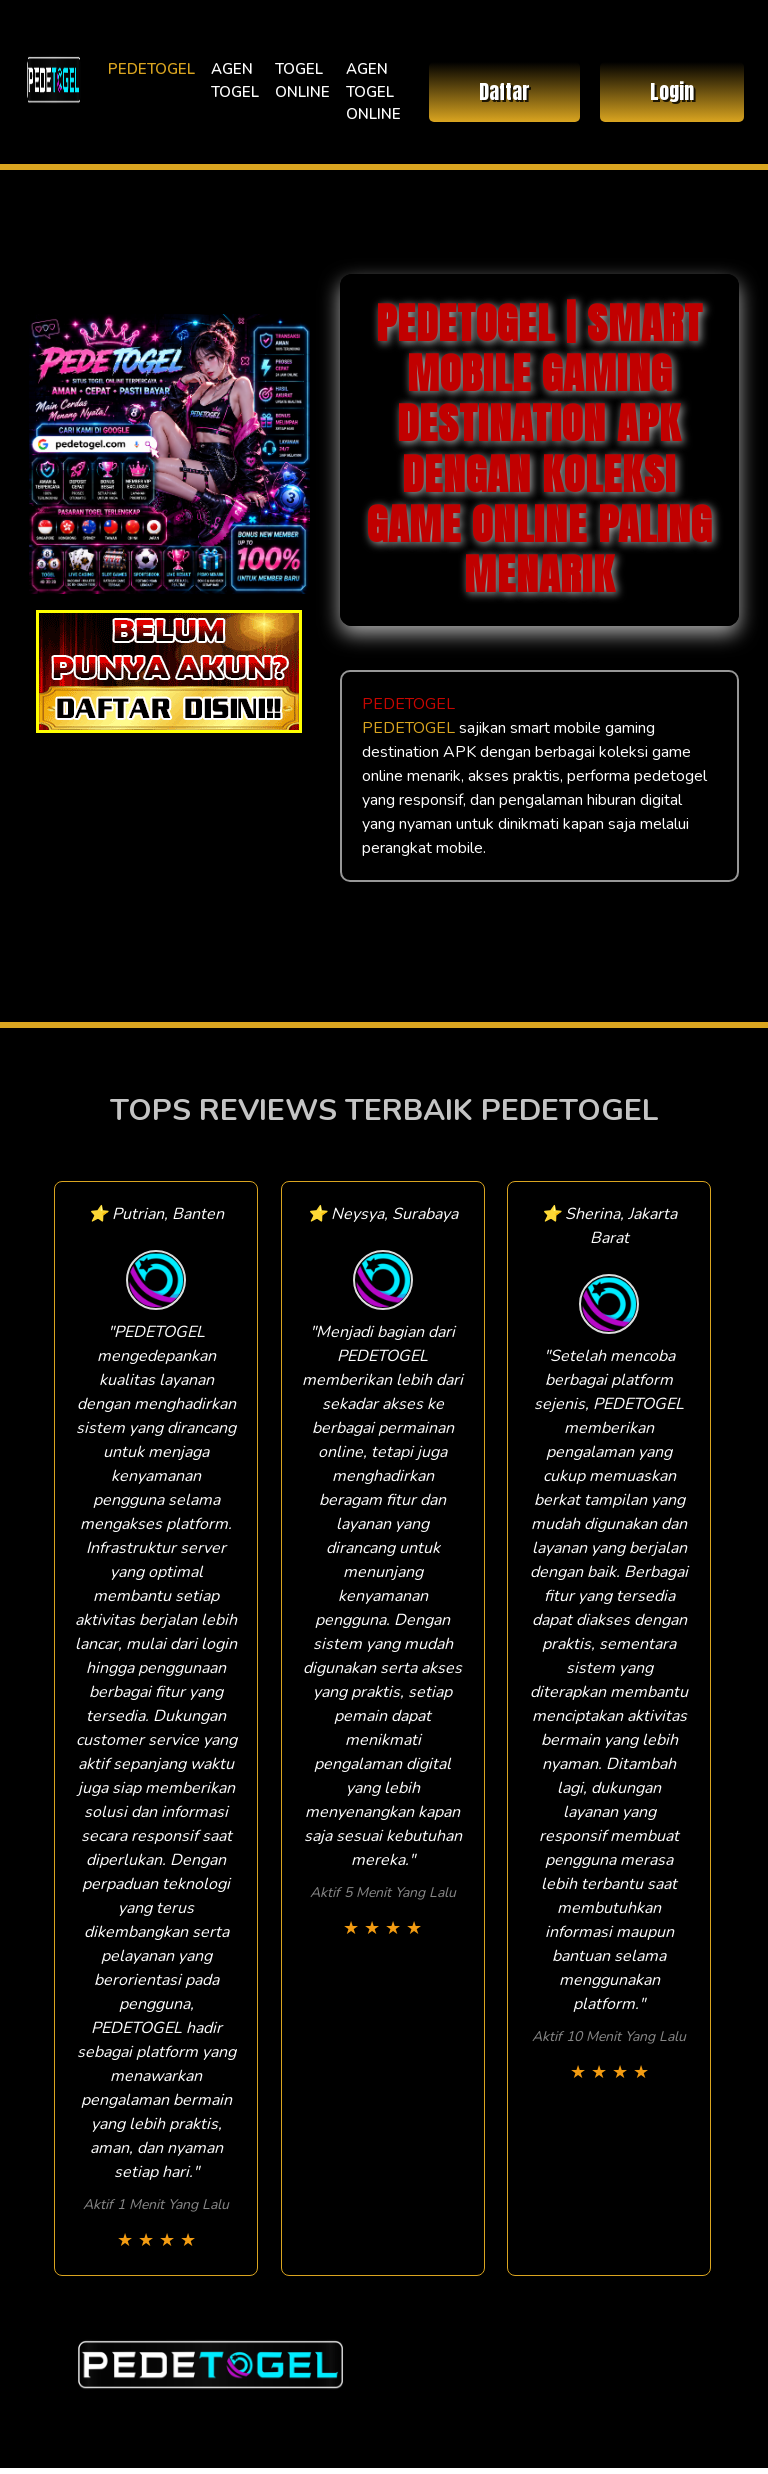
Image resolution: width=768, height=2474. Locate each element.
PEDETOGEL (151, 69)
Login (672, 91)
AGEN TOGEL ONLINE (373, 91)
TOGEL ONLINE (302, 80)
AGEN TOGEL (235, 80)
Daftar (504, 91)
